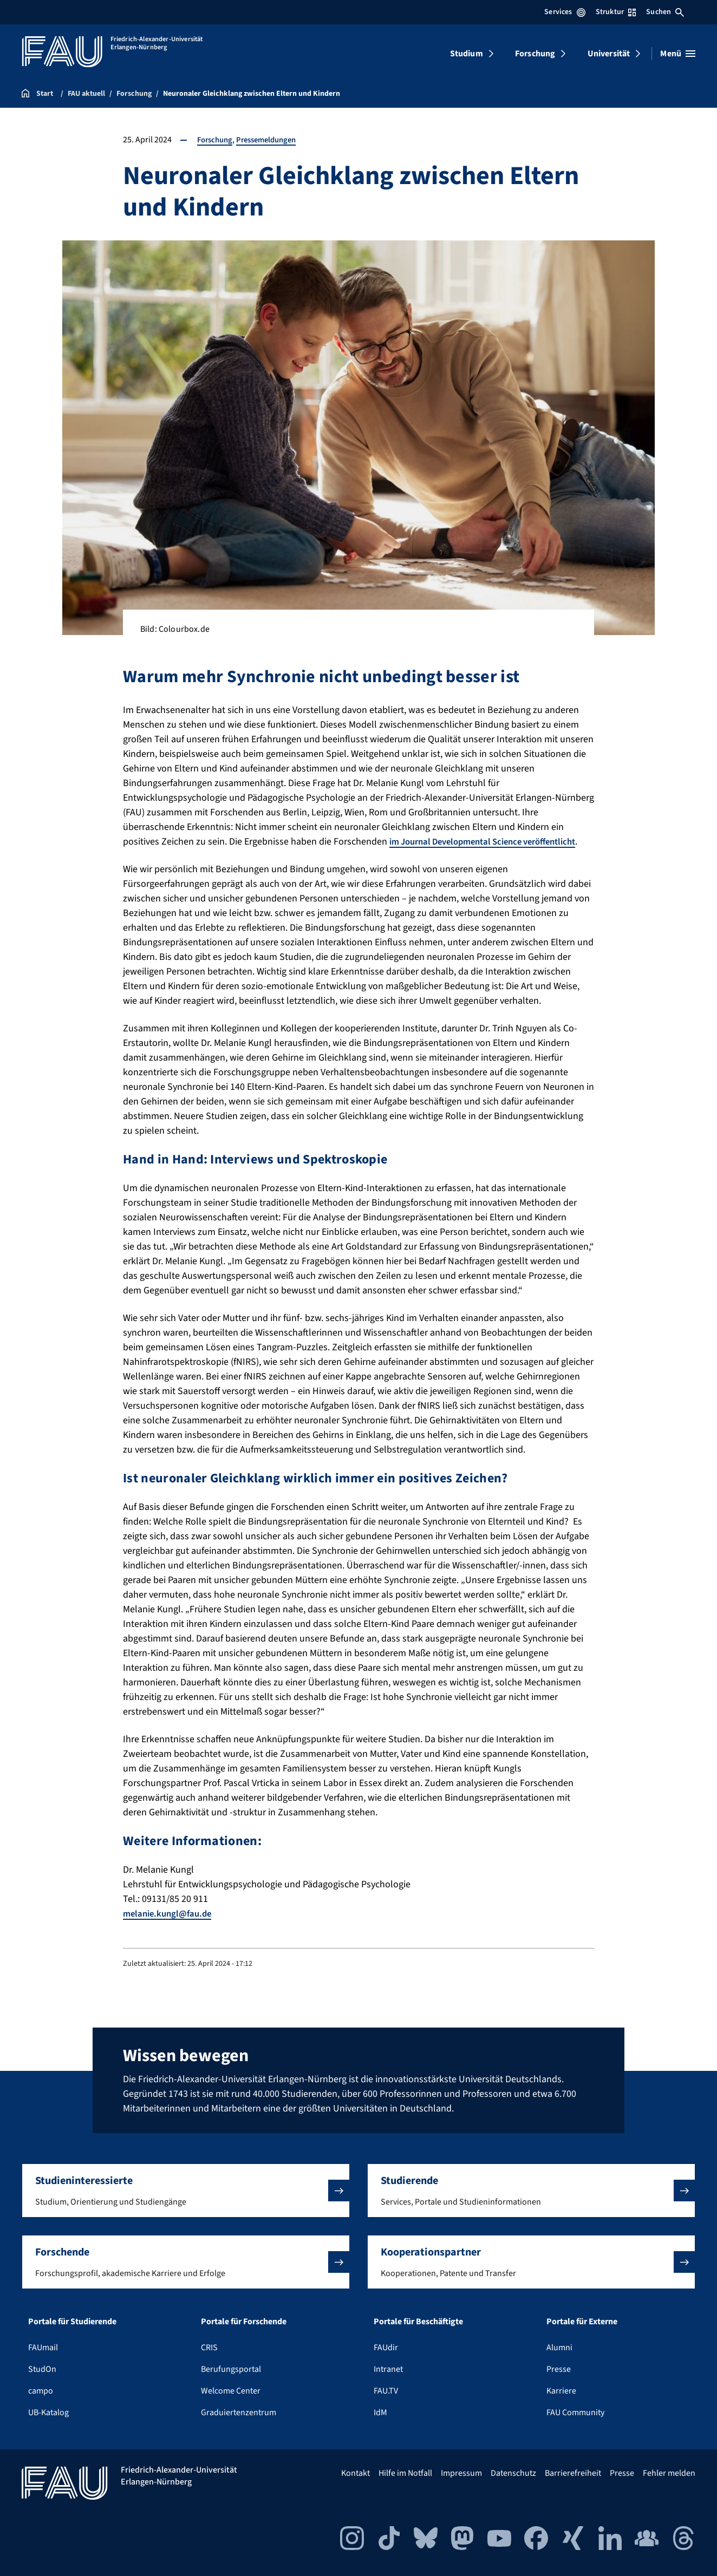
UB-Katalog (48, 2412)
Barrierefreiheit (573, 2473)
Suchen (665, 11)
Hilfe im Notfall (405, 2473)
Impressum (461, 2473)
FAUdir (386, 2347)
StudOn (42, 2369)
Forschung (535, 54)
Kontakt (355, 2473)
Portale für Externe (581, 2321)
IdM (380, 2412)
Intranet (388, 2369)
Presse (558, 2369)
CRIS (209, 2347)
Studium (466, 54)
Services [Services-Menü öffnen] (564, 11)
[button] (186, 2190)
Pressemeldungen (273, 140)
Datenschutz (513, 2473)
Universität (609, 54)
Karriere (561, 2391)
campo (40, 2391)
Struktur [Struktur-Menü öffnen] (616, 11)
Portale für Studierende (72, 2321)
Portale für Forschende (243, 2321)
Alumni (559, 2347)
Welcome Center (230, 2391)
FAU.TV (386, 2391)
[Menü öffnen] (677, 54)
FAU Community (575, 2412)
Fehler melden (669, 2473)
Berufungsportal (231, 2369)
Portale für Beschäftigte (418, 2321)
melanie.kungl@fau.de (170, 1928)
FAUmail (43, 2347)
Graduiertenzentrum (238, 2412)
